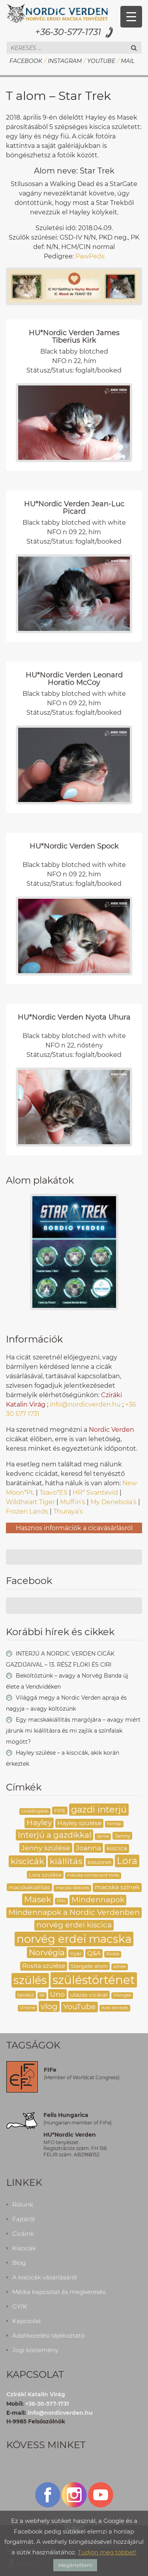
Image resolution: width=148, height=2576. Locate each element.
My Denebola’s (113, 1502)
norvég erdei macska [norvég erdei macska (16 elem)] (74, 1938)
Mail (128, 61)
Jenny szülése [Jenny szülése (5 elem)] (45, 1848)
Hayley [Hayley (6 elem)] (39, 1822)
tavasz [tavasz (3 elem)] (25, 1994)
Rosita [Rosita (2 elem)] (112, 1953)
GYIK (19, 2306)
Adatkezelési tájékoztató (48, 2335)
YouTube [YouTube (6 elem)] (79, 2006)
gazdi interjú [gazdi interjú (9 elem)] (99, 1809)
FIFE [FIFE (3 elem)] (60, 1810)
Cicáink (23, 2233)
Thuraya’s (68, 1511)
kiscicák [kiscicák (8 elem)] (27, 1861)
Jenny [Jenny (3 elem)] (122, 1836)
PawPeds (90, 256)
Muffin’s (72, 1502)
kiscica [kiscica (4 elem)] (117, 1848)
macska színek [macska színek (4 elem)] (117, 1887)
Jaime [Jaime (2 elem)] (103, 1836)
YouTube (101, 61)
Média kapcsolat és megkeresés (58, 2292)
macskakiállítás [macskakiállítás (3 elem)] (29, 1887)
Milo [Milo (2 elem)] (61, 1900)
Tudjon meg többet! (107, 2552)
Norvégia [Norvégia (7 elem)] (47, 1952)
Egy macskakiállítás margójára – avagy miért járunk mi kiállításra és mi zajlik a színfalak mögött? (73, 1730)
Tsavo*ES (53, 1492)
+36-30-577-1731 (68, 32)
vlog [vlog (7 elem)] (49, 2006)
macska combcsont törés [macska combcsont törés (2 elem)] (93, 1875)
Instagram (65, 61)
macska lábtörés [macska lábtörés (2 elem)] (72, 1887)
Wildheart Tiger (30, 1502)
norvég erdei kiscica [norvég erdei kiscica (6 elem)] (74, 1924)
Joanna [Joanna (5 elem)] (88, 1848)
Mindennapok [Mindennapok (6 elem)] (97, 1899)
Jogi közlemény (35, 2350)
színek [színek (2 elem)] (119, 1966)
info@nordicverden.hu (85, 1404)
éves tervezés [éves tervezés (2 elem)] (114, 2007)
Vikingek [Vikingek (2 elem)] (122, 1995)
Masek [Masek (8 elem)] (37, 1899)
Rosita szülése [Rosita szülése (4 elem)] (43, 1965)
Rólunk (22, 2204)
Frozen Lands (27, 1511)
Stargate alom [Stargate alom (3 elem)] (89, 1966)
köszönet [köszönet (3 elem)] (99, 1862)
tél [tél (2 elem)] (42, 1995)
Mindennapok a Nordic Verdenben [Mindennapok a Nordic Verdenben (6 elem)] (74, 1912)
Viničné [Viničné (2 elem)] (27, 2007)
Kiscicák (24, 2248)
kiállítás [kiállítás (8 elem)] (66, 1861)
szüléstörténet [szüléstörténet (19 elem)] (93, 1980)
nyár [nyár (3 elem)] (76, 1953)
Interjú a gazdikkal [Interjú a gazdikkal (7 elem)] (54, 1835)
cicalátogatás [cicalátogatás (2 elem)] (35, 1811)
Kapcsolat (26, 2321)
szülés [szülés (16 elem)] (30, 1980)
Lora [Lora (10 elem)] (127, 1860)
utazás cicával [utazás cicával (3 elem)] (89, 1994)
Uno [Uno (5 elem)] (57, 1994)
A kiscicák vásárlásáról (44, 2277)
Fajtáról (23, 2219)
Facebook (25, 61)
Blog (19, 2262)
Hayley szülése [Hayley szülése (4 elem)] (79, 1823)
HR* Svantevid (95, 1492)
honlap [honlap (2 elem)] (114, 1823)
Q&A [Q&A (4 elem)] (94, 1953)
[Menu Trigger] (131, 17)
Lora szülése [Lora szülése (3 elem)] (45, 1875)
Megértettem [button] (75, 2565)
